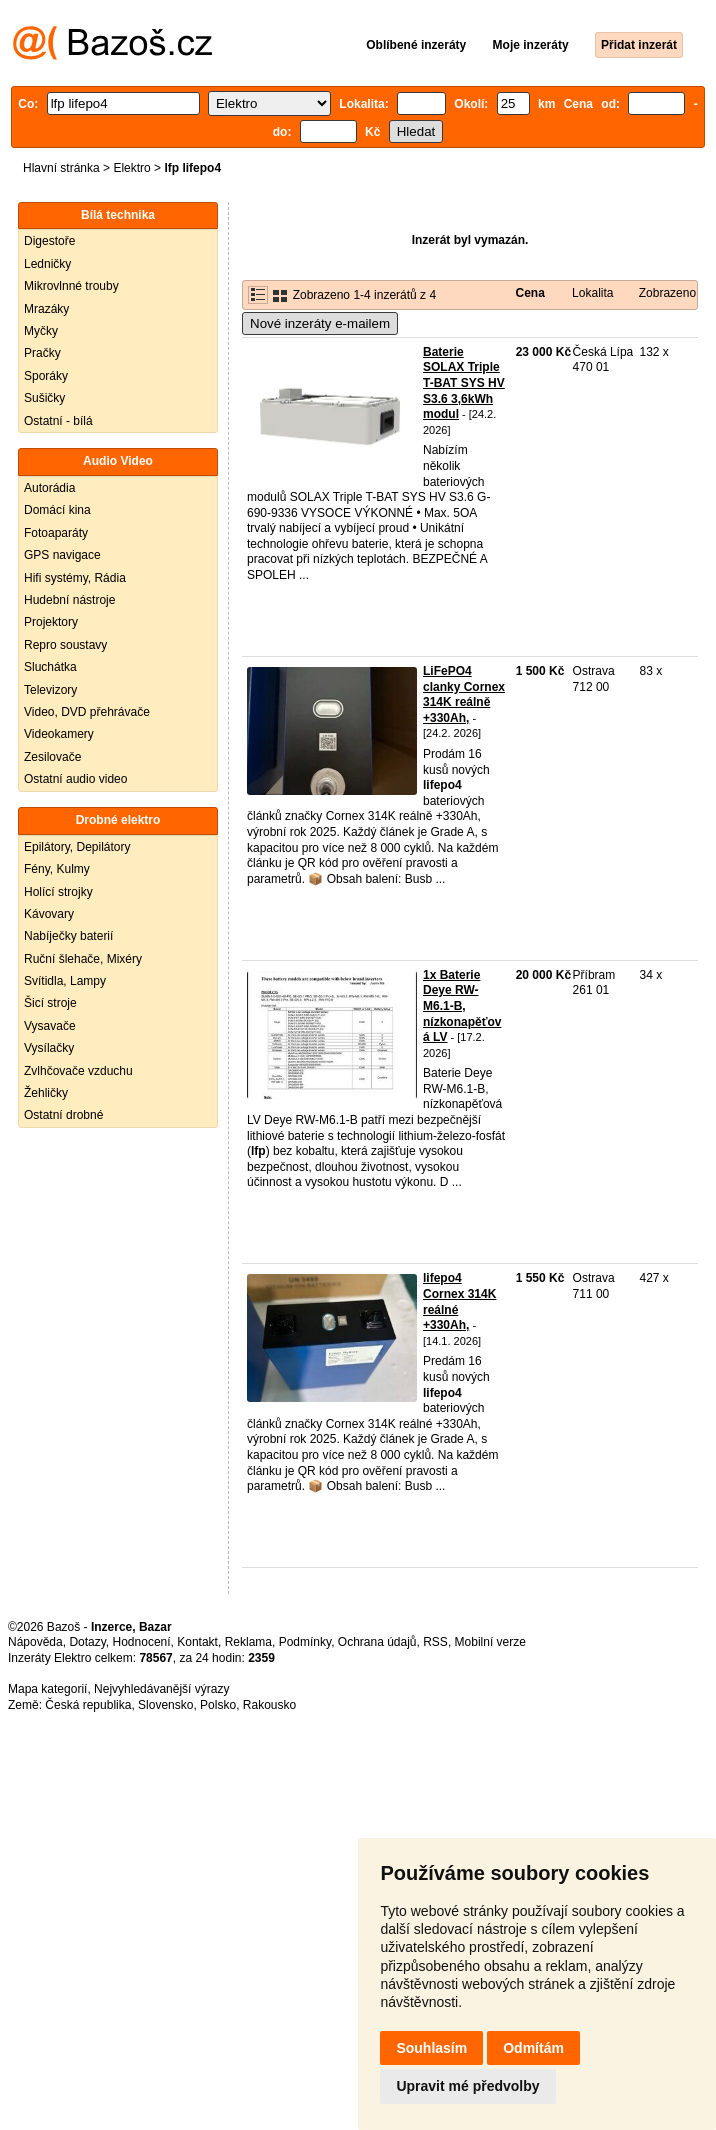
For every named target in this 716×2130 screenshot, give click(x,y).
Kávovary (49, 914)
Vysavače (50, 1026)
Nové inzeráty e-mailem (320, 323)
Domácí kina (57, 510)
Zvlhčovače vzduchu (78, 1071)
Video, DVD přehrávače (87, 712)
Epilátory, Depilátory (77, 847)
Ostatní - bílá (58, 421)
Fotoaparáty (56, 533)
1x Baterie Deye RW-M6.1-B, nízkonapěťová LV (462, 1006)
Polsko (218, 1705)
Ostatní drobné (63, 1115)
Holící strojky (58, 892)
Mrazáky (46, 309)
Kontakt (197, 1642)
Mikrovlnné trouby (71, 286)
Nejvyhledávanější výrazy (161, 1689)
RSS (435, 1642)
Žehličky (46, 1093)
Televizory (50, 690)
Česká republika (88, 1705)
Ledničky (47, 264)
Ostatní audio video (75, 779)
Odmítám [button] (533, 2048)
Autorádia (49, 488)
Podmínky (305, 1642)
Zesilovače (52, 757)
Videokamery (59, 734)
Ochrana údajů (377, 1642)
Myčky (41, 331)
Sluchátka (50, 667)
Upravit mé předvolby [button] (467, 2086)
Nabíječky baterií (68, 936)
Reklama (248, 1642)
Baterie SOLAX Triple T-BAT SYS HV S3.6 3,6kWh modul (464, 383)
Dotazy (87, 1642)
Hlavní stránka (61, 168)
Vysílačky (49, 1048)
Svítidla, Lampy (65, 981)
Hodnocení (142, 1642)
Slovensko (165, 1705)
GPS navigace (62, 555)
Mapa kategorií (47, 1689)
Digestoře (49, 241)
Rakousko (269, 1705)
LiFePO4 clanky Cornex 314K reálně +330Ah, (464, 694)
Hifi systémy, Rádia (75, 578)
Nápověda (35, 1642)
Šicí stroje (50, 1003)
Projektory (51, 622)
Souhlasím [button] (431, 2048)
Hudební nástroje (69, 600)
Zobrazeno (667, 293)
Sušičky (44, 398)
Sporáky (46, 376)
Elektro (131, 168)
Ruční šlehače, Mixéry (83, 959)
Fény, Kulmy (57, 869)
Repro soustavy (65, 645)
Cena (530, 293)
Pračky (42, 353)
